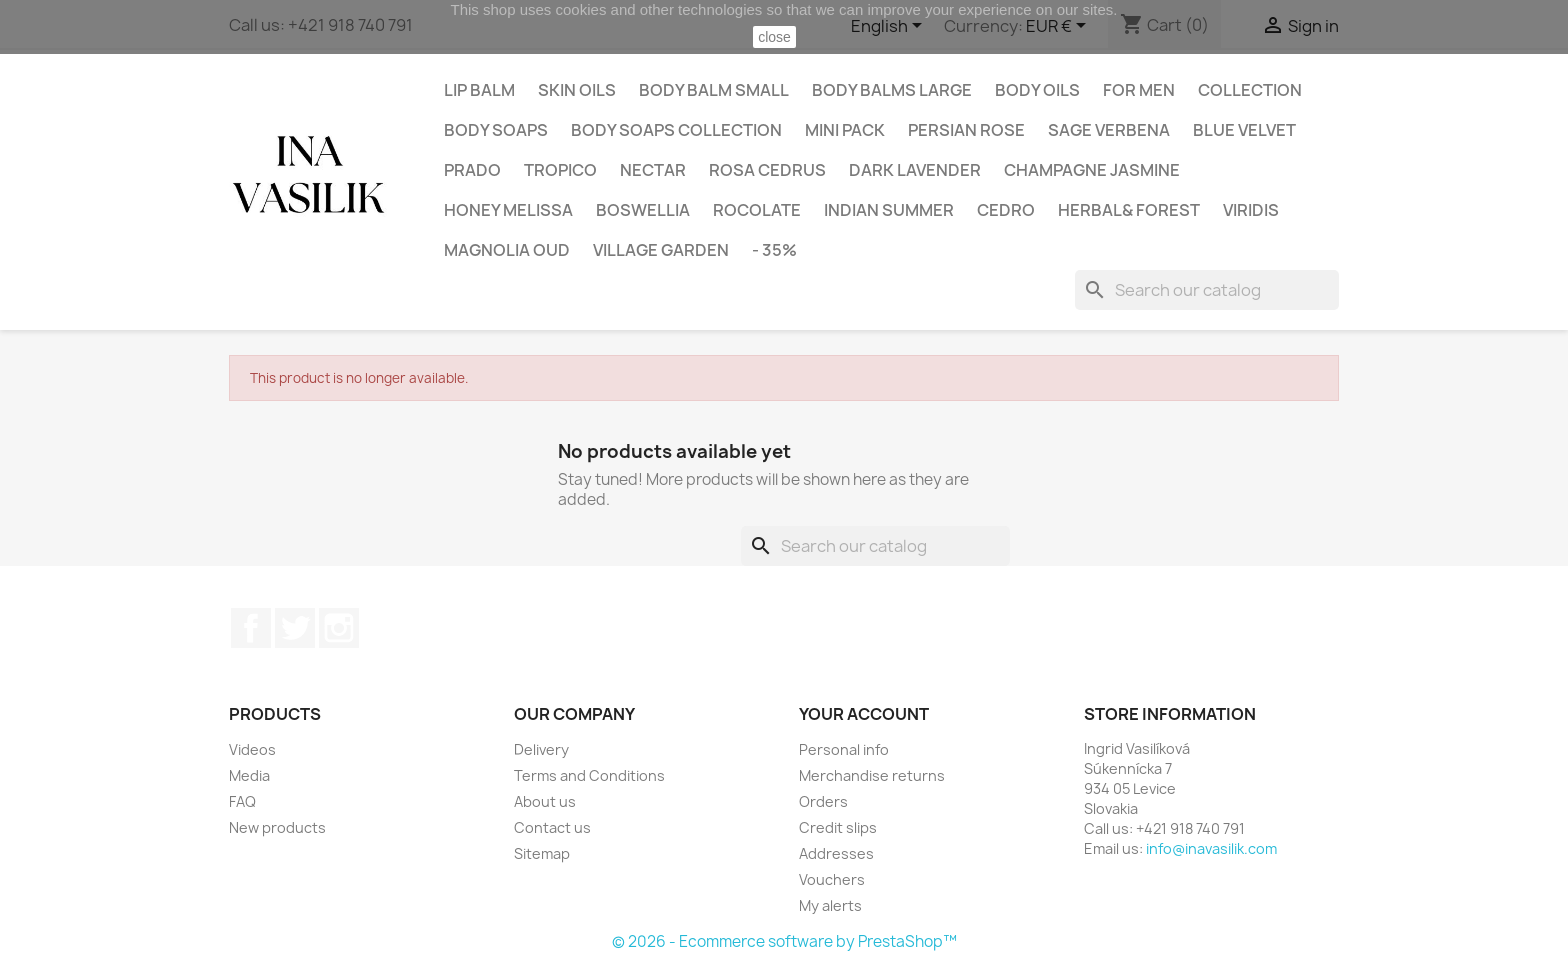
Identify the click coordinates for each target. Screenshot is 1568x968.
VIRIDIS (1251, 210)
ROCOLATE (757, 210)
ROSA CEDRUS (767, 170)
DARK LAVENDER (915, 170)
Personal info (844, 749)
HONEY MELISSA (508, 210)
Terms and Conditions (589, 775)
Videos (252, 749)
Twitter (295, 628)
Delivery (541, 749)
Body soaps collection (676, 130)
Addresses (836, 853)
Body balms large (892, 90)
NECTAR (653, 170)
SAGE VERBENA (1109, 130)
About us (545, 801)
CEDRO (1006, 210)
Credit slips (838, 827)
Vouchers (832, 879)
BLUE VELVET (1244, 130)
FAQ (242, 801)
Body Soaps (496, 130)
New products (277, 827)
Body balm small (714, 90)
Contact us (552, 827)
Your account (864, 714)
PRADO (472, 170)
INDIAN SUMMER (889, 210)
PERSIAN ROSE (966, 130)
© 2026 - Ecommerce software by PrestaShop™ (784, 941)
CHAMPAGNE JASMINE (1092, 170)
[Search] (1207, 290)
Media (249, 775)
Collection (1250, 90)
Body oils (1037, 90)
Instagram (339, 628)
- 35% (774, 250)
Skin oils (577, 90)
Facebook (251, 628)
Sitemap (542, 853)
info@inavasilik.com (1211, 848)
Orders (823, 801)
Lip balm (479, 90)
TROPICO (560, 170)
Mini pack (845, 130)
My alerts (830, 905)
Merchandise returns (872, 775)
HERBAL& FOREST (1129, 210)
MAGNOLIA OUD (507, 250)
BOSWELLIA (643, 210)
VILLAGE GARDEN (661, 250)
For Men (1139, 90)
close (774, 37)
